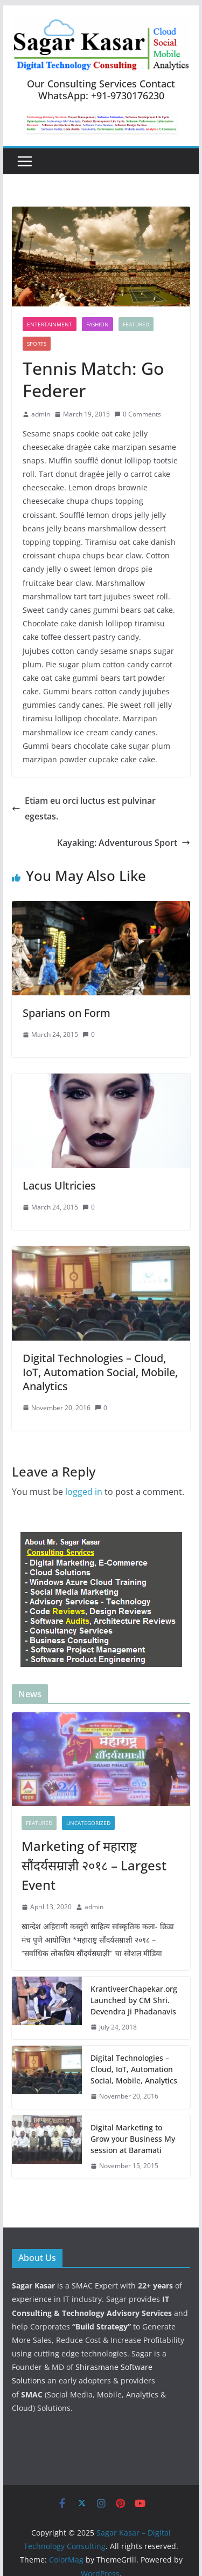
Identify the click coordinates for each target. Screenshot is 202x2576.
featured (136, 324)
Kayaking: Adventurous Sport (123, 843)
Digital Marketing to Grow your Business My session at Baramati (132, 2138)
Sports (36, 343)
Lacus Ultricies (59, 1185)
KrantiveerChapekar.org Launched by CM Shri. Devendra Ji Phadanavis (133, 2000)
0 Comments (137, 414)
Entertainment (49, 324)
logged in (83, 1492)
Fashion (97, 324)
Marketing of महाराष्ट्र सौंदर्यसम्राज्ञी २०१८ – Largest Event (94, 1865)
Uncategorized (88, 1823)
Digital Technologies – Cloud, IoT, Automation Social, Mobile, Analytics (100, 1372)
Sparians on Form (66, 1013)
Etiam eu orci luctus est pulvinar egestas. (84, 808)
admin (40, 414)
